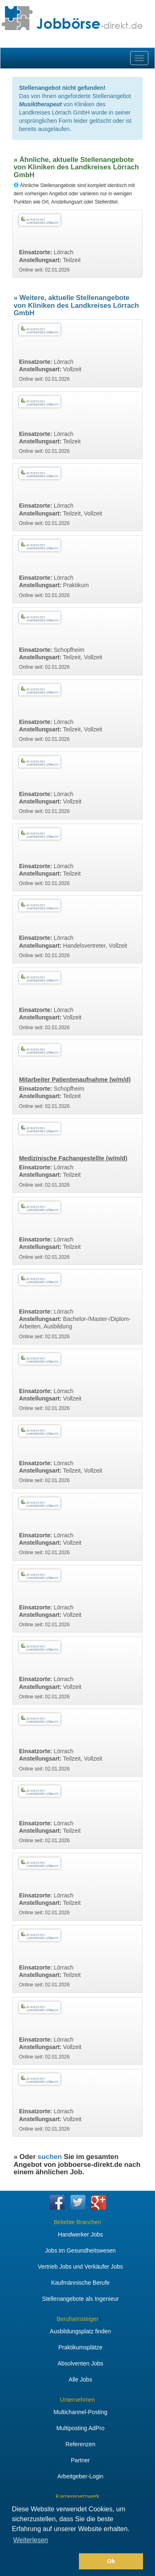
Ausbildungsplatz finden (80, 2331)
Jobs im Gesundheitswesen (80, 2250)
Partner (80, 2460)
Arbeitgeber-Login (80, 2476)
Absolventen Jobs (80, 2363)
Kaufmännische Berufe (80, 2282)
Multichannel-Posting (80, 2412)
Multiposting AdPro (80, 2428)
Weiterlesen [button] (30, 2539)
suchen (50, 2157)
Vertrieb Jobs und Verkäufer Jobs (80, 2266)
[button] (44, 2561)
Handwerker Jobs (80, 2234)
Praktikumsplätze (80, 2347)
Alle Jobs (80, 2379)
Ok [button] (111, 2561)
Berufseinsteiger (77, 2319)
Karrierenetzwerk (78, 2496)
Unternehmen (77, 2399)
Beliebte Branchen (77, 2222)
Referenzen (80, 2444)
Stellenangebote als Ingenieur (80, 2298)
